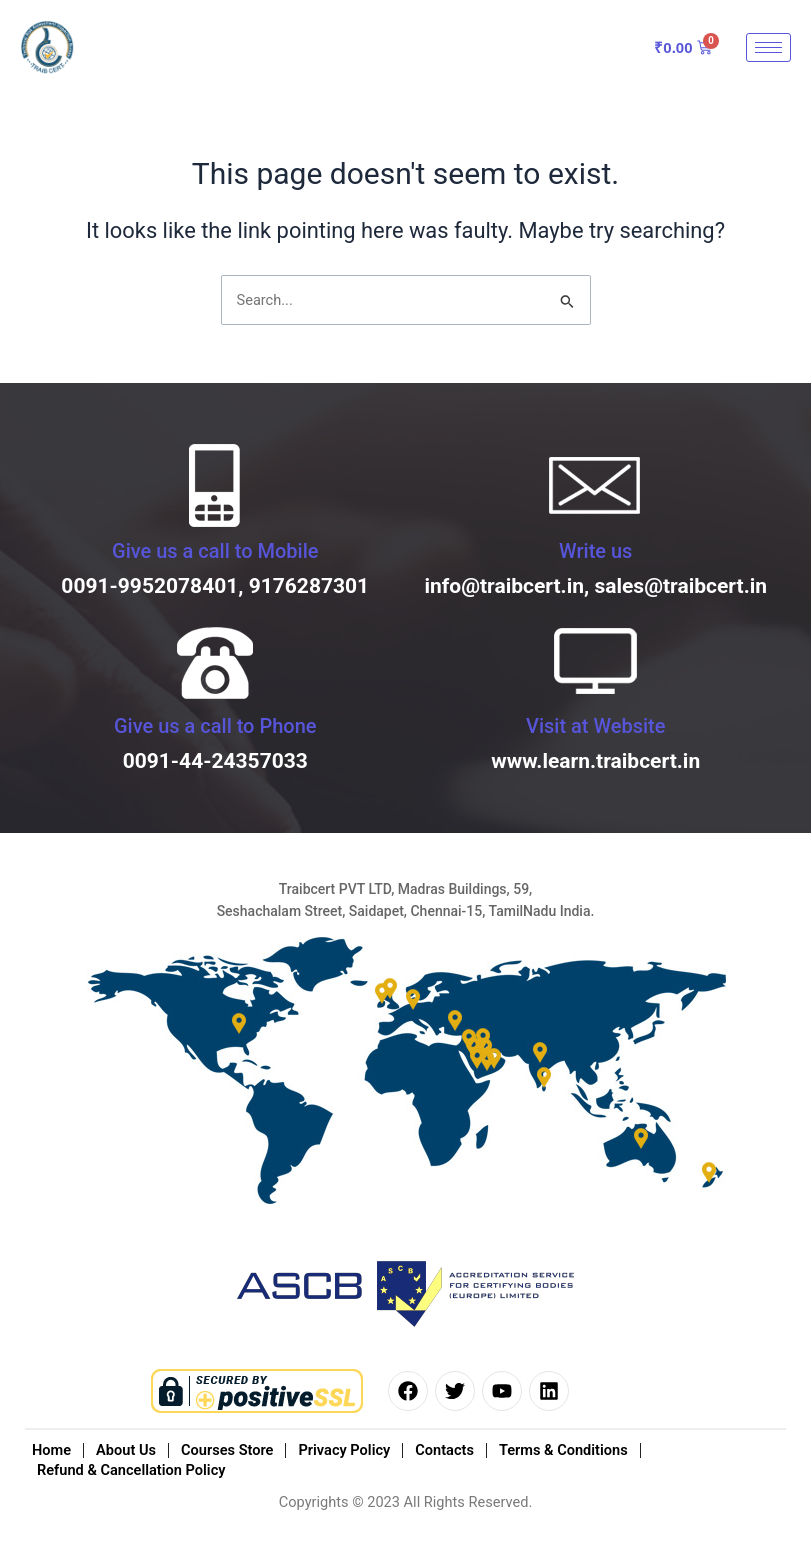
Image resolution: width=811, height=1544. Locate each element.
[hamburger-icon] (768, 47)
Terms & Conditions (563, 1450)
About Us (126, 1450)
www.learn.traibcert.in (595, 761)
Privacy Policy (344, 1450)
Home (51, 1450)
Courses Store (227, 1450)
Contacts (444, 1450)
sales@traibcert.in (680, 586)
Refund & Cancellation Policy (131, 1470)
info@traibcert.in (504, 586)
